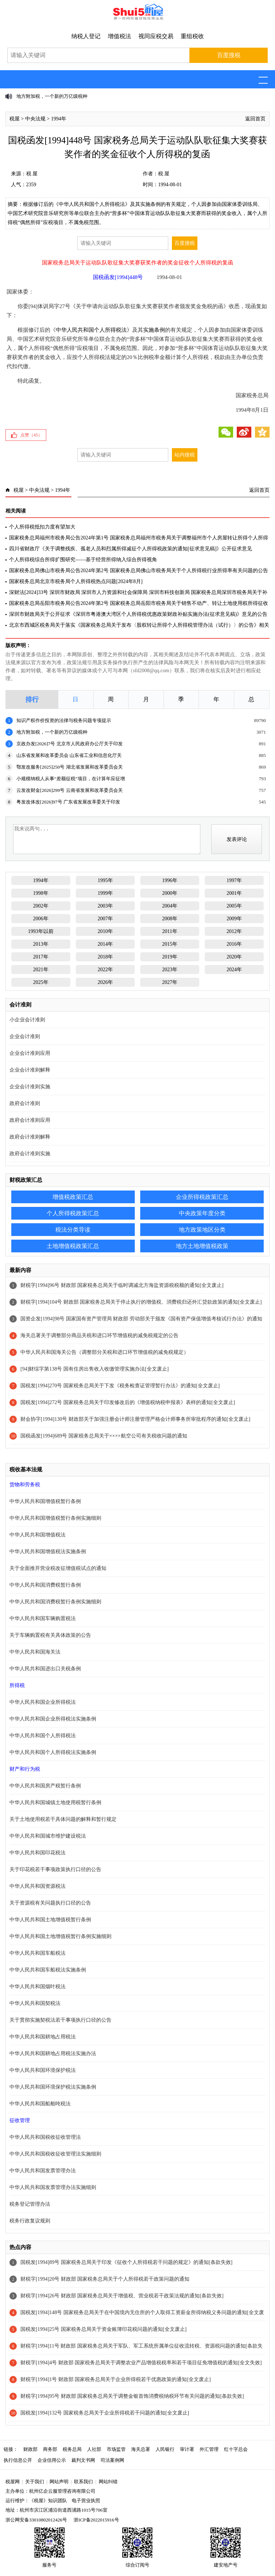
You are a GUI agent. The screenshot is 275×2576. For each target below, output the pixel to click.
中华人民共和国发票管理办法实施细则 (52, 2187)
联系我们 (83, 2481)
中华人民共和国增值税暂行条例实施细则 (55, 1518)
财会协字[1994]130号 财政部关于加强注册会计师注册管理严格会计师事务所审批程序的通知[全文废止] (135, 1419)
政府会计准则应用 (29, 1120)
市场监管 (116, 2449)
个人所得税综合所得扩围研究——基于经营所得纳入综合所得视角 (83, 559)
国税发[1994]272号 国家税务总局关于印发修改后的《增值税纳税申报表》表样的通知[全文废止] (127, 1402)
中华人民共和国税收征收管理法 (45, 2137)
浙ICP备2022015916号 (96, 2520)
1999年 (105, 893)
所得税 (17, 1685)
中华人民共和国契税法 (34, 2003)
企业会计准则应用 (29, 1053)
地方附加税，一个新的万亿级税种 (51, 96)
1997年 (234, 880)
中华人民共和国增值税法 (37, 1535)
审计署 (187, 2449)
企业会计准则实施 (29, 1086)
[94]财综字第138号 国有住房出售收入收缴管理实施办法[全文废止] (94, 1369)
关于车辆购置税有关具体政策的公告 (50, 1635)
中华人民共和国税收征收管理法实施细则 (55, 2154)
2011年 (169, 931)
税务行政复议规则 (29, 2221)
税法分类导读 (72, 1230)
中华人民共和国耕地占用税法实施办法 (52, 2053)
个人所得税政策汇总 (73, 1213)
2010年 (105, 931)
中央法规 (35, 118)
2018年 (105, 957)
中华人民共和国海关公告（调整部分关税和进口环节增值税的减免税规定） (104, 1352)
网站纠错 (108, 2481)
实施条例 (154, 330)
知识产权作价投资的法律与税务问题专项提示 (63, 720)
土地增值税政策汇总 (73, 1246)
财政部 (30, 2449)
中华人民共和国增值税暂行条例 (45, 1501)
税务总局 (72, 2449)
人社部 (94, 2449)
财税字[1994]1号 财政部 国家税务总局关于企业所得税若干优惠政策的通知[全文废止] (117, 2379)
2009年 (234, 918)
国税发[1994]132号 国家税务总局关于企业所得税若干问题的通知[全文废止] (104, 2413)
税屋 (14, 118)
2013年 (40, 944)
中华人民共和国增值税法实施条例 (47, 1551)
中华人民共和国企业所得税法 (42, 1702)
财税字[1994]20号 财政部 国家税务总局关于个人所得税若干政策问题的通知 (104, 2279)
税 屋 (32, 173)
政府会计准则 (24, 1103)
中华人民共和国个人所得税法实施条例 (52, 1752)
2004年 (169, 906)
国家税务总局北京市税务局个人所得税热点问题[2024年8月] (75, 581)
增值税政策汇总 (72, 1197)
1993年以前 (41, 931)
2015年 (169, 944)
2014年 (105, 944)
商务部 (50, 2449)
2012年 (234, 931)
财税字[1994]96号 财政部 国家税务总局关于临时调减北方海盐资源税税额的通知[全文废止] (122, 1285)
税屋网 (12, 2481)
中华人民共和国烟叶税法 (37, 1986)
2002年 (40, 906)
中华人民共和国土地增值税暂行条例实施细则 (60, 1936)
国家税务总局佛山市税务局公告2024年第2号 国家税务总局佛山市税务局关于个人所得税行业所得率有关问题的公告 (138, 570)
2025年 (40, 982)
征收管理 (19, 2120)
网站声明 (59, 2481)
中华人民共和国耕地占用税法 (42, 2036)
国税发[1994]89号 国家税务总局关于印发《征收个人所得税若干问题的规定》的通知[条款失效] (126, 2262)
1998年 (40, 893)
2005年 (234, 906)
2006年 (40, 918)
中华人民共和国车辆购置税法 (42, 1618)
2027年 (169, 982)
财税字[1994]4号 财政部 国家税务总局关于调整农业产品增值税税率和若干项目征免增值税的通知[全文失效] (141, 2362)
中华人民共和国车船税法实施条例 (47, 1970)
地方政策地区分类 (202, 1230)
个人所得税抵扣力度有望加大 (42, 527)
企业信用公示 (52, 2460)
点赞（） (31, 435)
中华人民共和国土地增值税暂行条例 (50, 1919)
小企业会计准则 (27, 1019)
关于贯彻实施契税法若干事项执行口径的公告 (60, 2020)
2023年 (169, 969)
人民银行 (165, 2449)
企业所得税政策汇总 (202, 1197)
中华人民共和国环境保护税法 (42, 2070)
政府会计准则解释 (29, 1137)
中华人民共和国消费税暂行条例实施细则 (55, 1601)
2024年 (234, 969)
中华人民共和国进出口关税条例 (45, 1668)
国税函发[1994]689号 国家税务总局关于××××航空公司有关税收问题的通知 (103, 1436)
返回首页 (255, 118)
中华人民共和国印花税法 (37, 1852)
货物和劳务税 (24, 1484)
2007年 (105, 918)
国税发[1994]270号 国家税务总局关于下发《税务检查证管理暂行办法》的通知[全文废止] (120, 1385)
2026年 (105, 982)
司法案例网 (112, 2460)
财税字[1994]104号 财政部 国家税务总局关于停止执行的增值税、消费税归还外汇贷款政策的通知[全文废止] (141, 1302)
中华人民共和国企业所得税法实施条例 (52, 1719)
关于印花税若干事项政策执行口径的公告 (55, 1869)
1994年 (58, 118)
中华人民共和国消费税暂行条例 (45, 1585)
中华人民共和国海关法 (34, 1652)
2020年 (234, 957)
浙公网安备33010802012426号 (36, 2520)
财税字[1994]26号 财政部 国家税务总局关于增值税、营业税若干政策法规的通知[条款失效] (122, 2295)
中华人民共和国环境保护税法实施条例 (52, 2087)
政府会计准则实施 (29, 1153)
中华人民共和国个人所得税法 (91, 330)
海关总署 (140, 2449)
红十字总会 (236, 2449)
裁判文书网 (83, 2460)
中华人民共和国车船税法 (37, 1953)
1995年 (105, 880)
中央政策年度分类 (202, 1213)
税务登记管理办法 (29, 2204)
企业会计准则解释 (29, 1070)
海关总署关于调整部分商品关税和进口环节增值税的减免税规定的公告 (99, 1335)
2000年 (169, 893)
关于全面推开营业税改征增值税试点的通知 (57, 1568)
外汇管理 (209, 2449)
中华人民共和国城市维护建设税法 (47, 1836)
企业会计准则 (24, 1036)
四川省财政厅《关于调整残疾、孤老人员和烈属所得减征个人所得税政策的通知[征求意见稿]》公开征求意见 (130, 548)
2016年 (234, 944)
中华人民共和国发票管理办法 (42, 2170)
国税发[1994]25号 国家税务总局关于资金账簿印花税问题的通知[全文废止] (103, 2329)
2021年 (40, 969)
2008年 (169, 918)
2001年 (234, 893)
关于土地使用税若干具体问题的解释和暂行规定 (63, 1819)
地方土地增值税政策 (202, 1246)
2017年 (40, 957)
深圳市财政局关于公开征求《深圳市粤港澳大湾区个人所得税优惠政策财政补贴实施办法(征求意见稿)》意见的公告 (138, 614)
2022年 (105, 969)
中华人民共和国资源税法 (37, 1886)
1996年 (169, 880)
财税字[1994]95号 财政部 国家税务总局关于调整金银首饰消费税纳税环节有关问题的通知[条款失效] (132, 2396)
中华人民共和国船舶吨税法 (40, 2103)
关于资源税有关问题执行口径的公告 (50, 1903)
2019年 (169, 957)
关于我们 (34, 2481)
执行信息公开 (18, 2460)
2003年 (105, 906)
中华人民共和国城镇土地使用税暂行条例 (55, 1802)
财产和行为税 (24, 1769)
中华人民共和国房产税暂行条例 (45, 1786)
